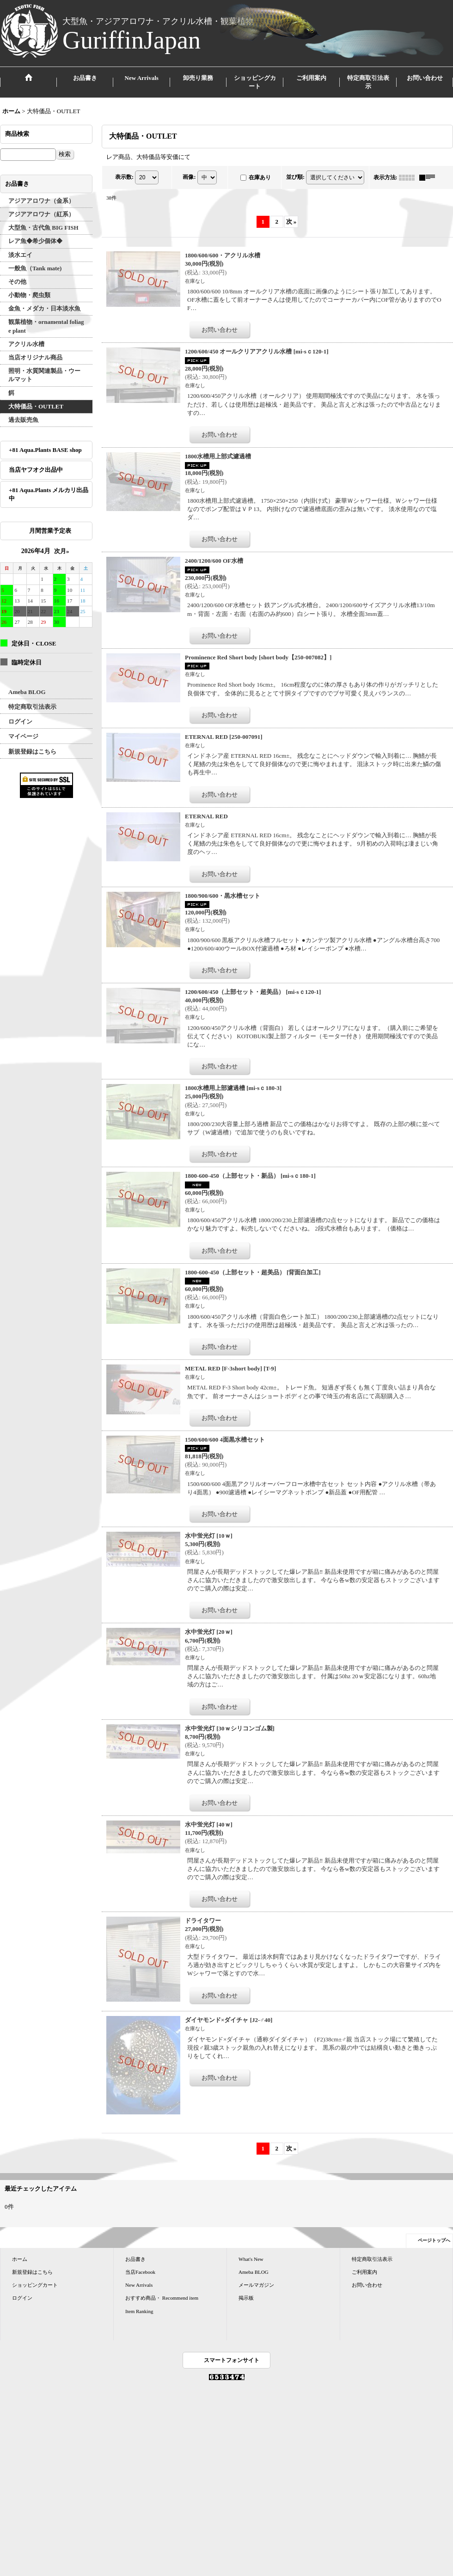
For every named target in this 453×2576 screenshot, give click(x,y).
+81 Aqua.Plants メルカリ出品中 (48, 494)
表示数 (124, 177)
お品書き (135, 2259)
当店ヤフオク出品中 (39, 469)
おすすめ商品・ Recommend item (161, 2298)
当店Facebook (140, 2272)
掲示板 (246, 2298)
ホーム (19, 2259)
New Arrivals (139, 2285)
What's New (251, 2259)
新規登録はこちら (32, 751)
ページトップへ (434, 2240)
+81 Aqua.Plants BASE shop (45, 449)
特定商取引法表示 (32, 706)
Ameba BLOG (27, 691)
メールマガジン (256, 2285)
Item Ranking (139, 2311)
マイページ (23, 736)
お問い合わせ (367, 2285)
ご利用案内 (364, 2272)
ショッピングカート (35, 2285)
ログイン (20, 721)
